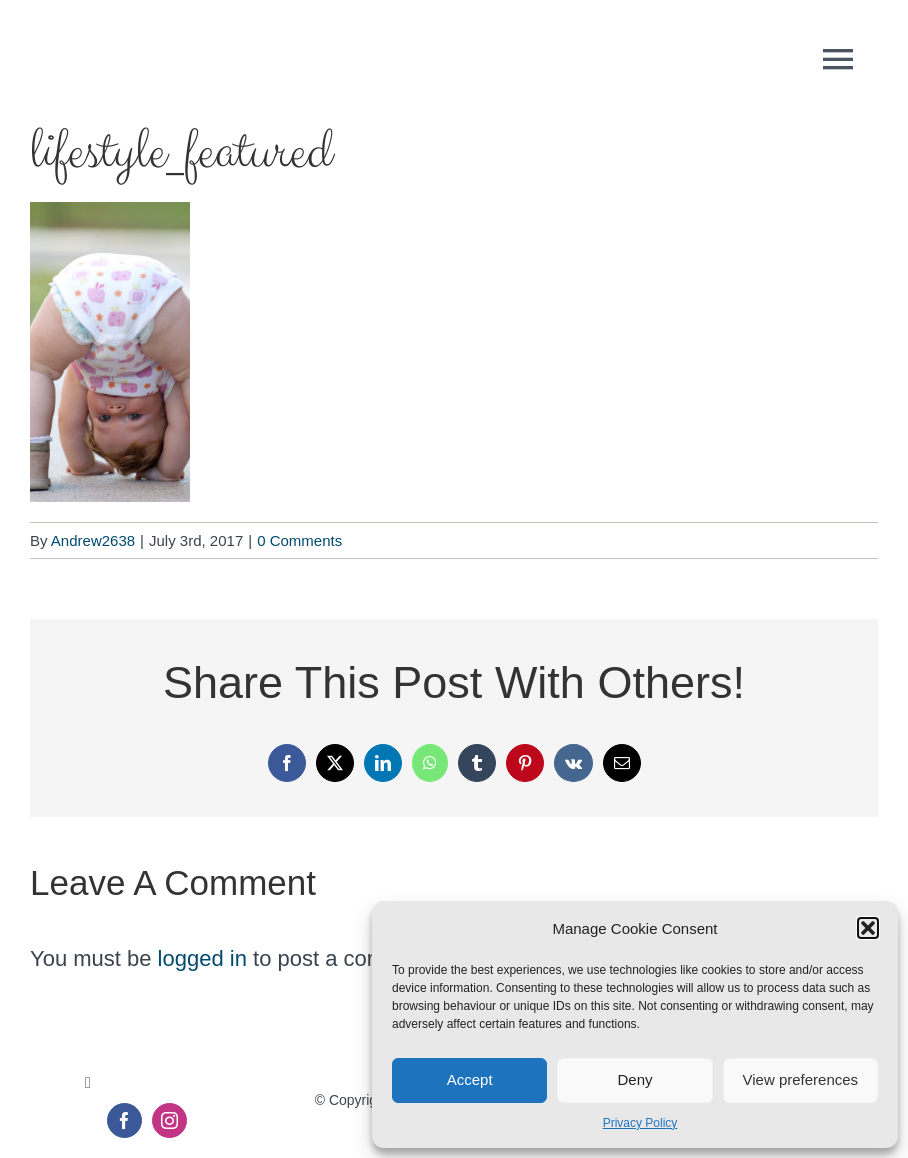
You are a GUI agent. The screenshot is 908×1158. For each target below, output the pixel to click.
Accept (470, 1079)
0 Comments (299, 540)
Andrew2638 (93, 540)
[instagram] (169, 1120)
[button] (868, 928)
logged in (202, 958)
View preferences (801, 1079)
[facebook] (124, 1120)
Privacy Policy (640, 1123)
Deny (634, 1079)
